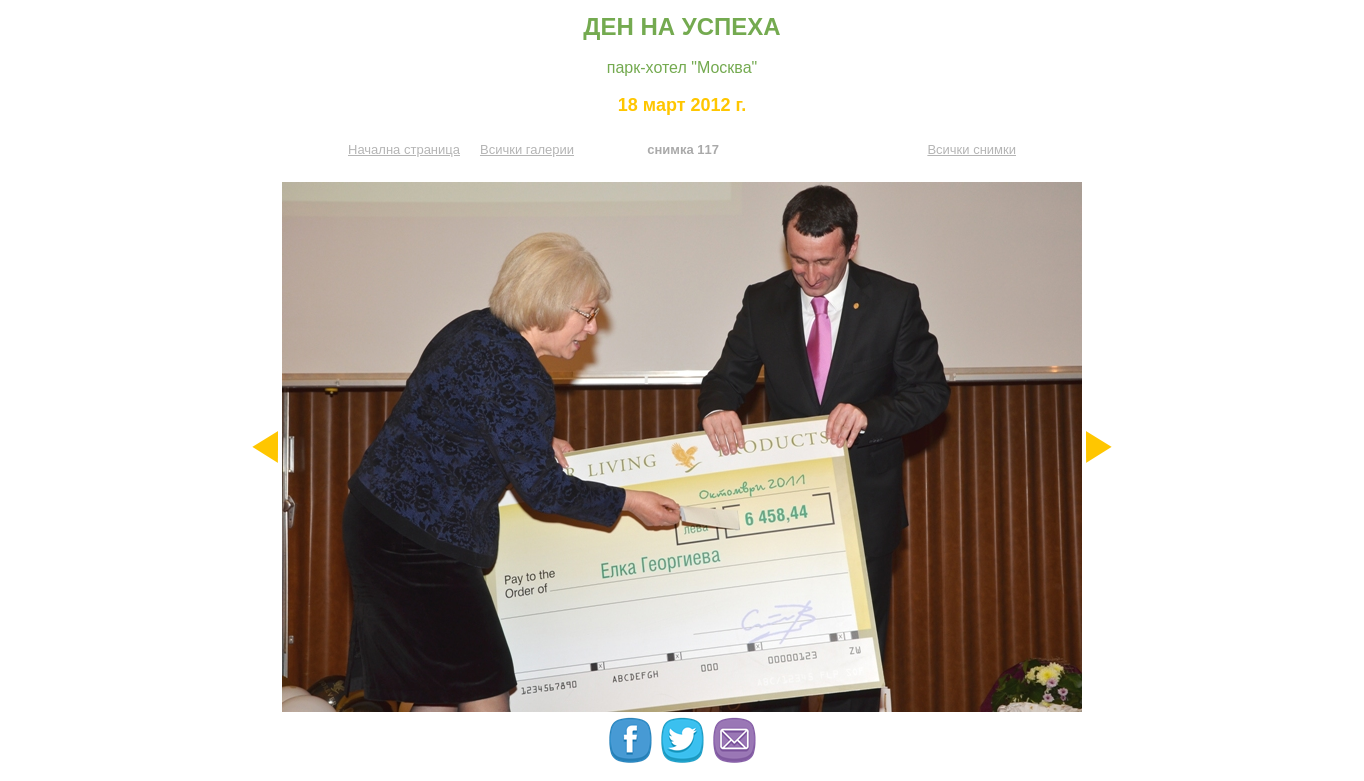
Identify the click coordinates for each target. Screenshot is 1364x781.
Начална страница (404, 149)
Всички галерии (527, 149)
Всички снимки (971, 149)
